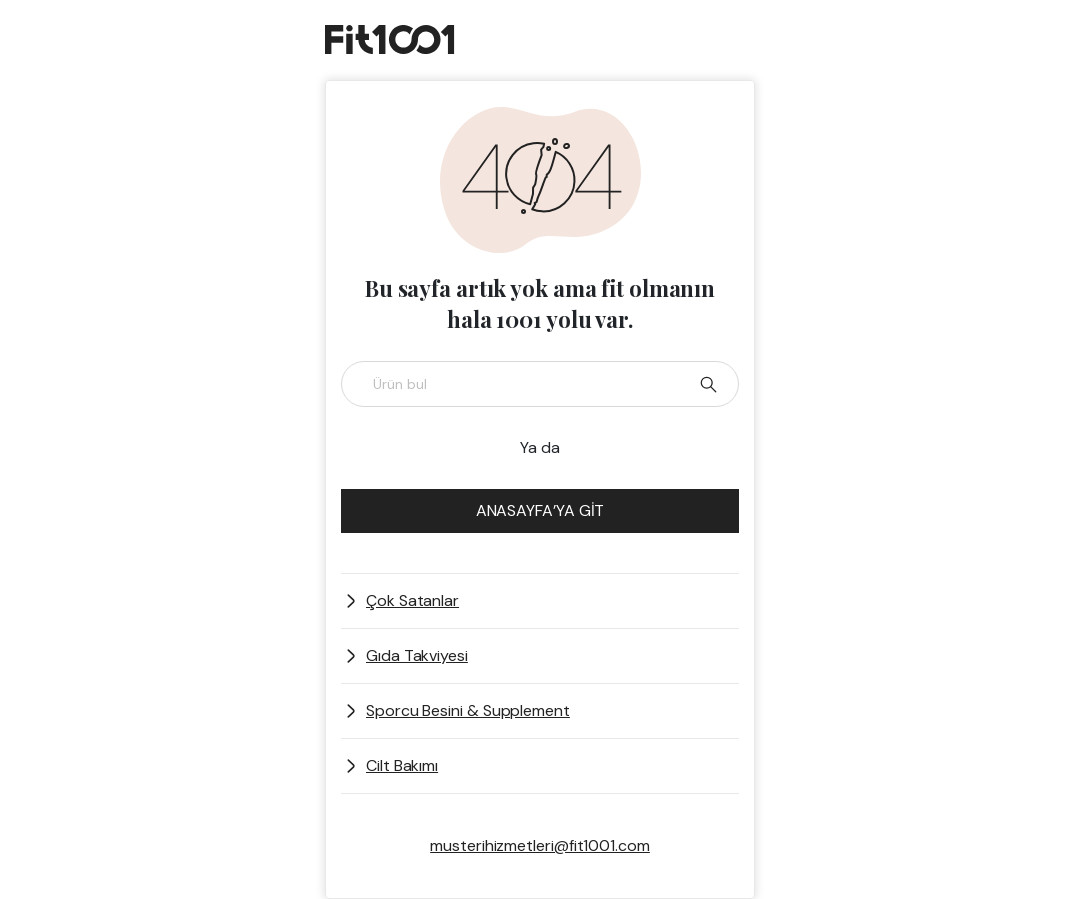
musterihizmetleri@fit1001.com (540, 845)
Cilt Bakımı (402, 765)
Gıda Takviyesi (417, 655)
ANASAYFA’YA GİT (540, 510)
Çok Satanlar (412, 600)
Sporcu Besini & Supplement (468, 710)
